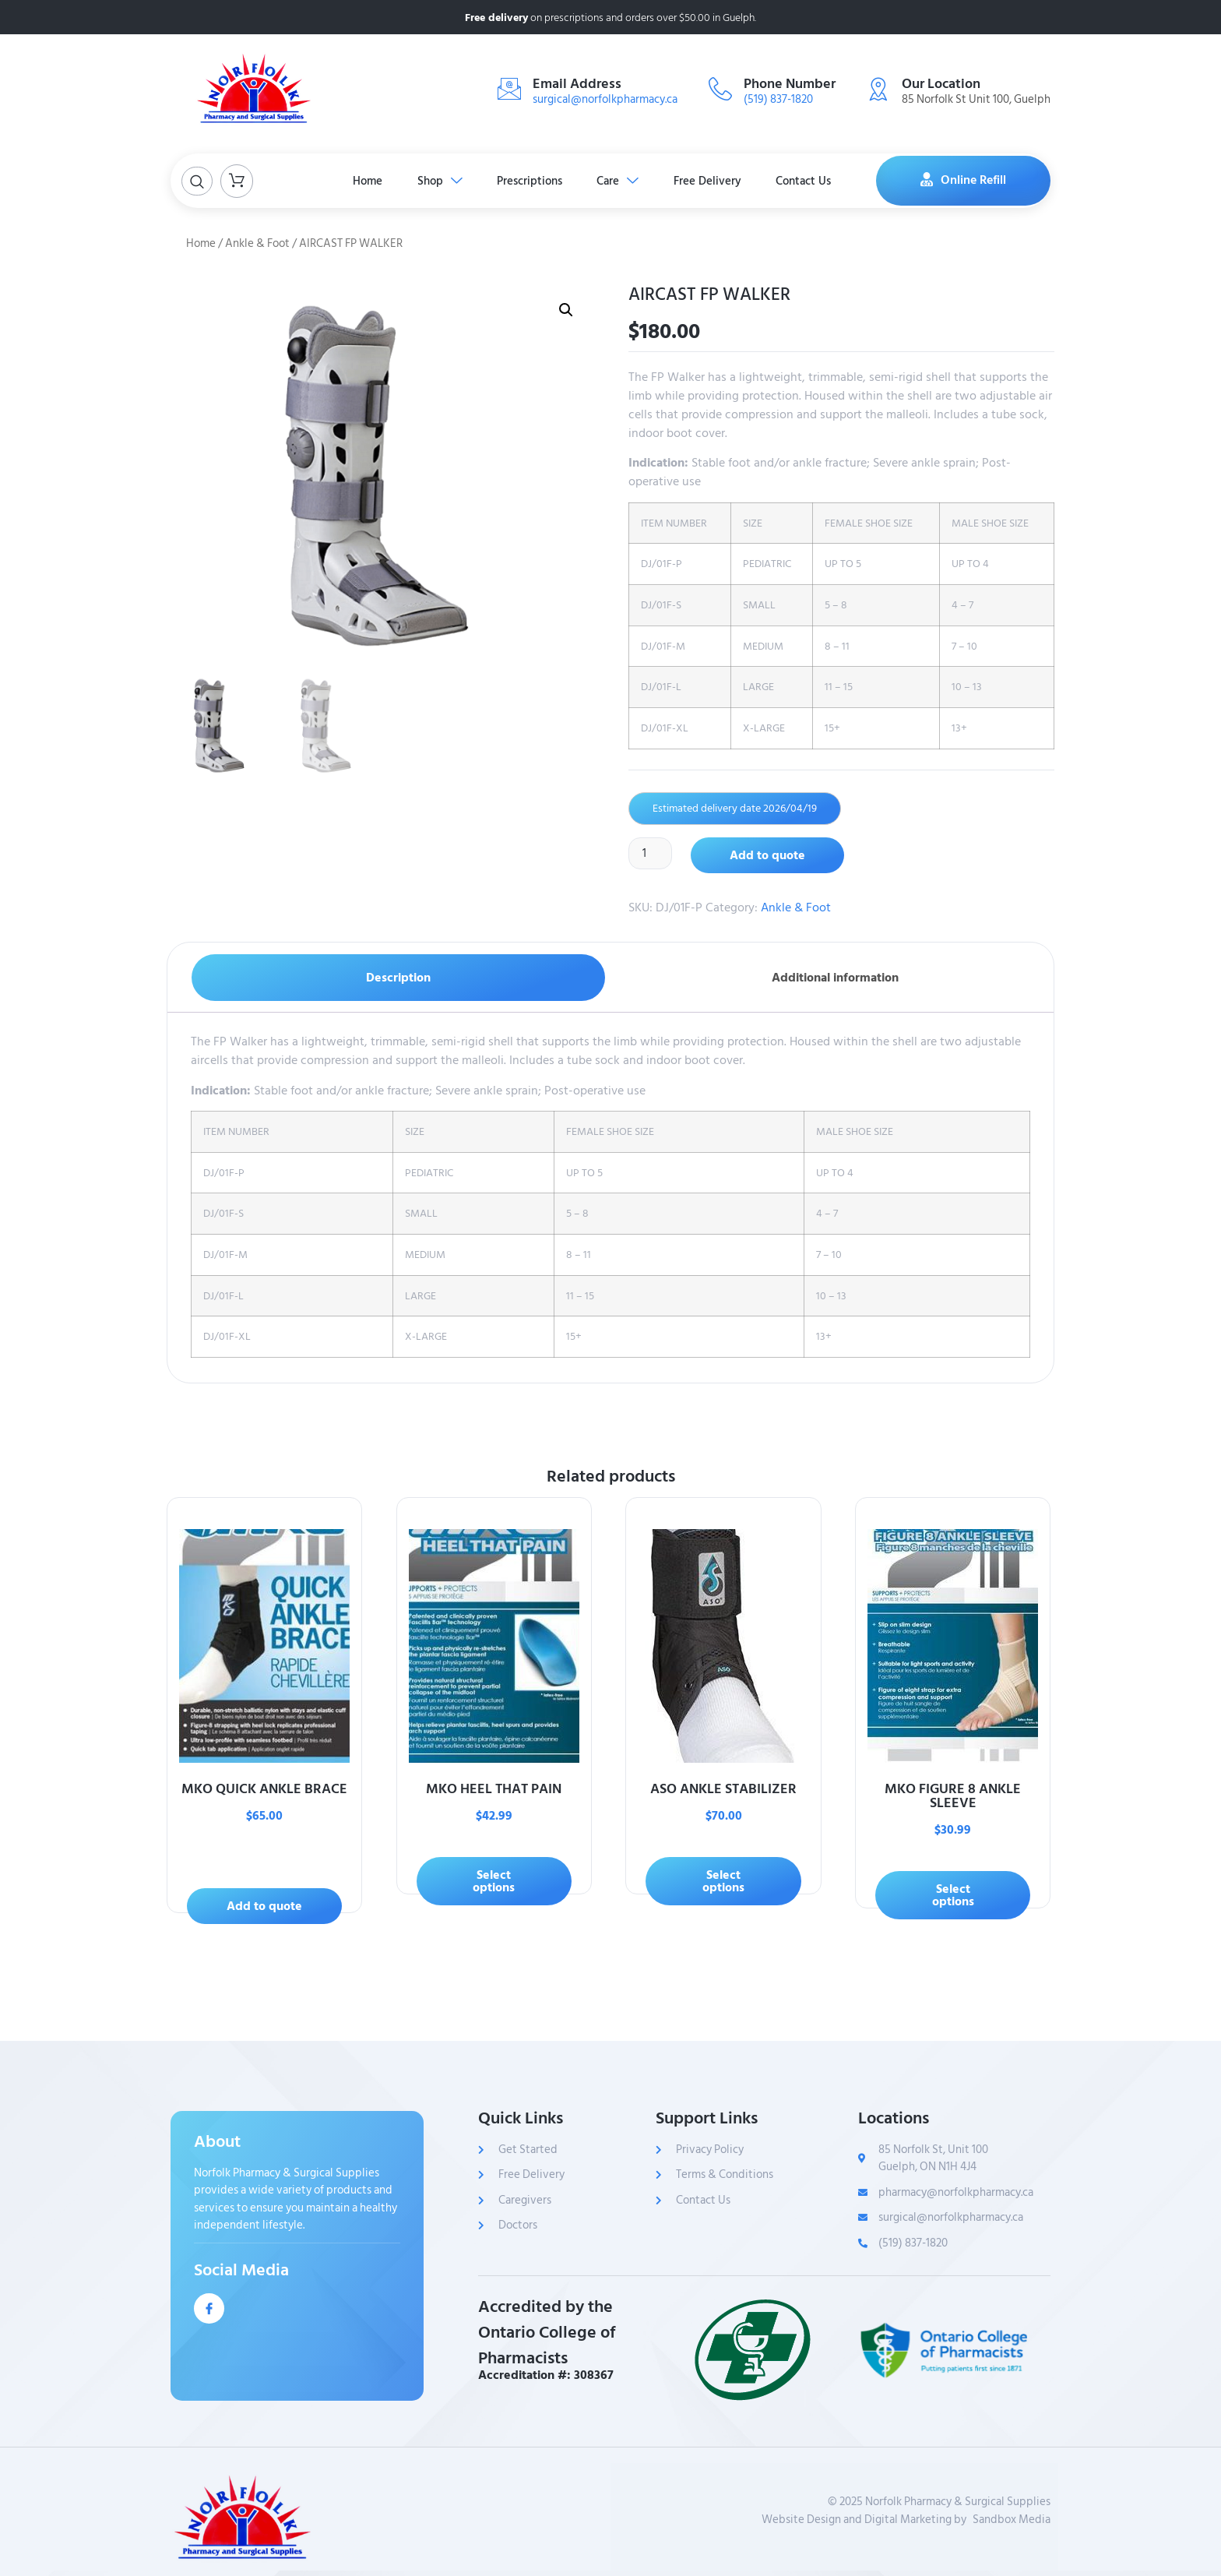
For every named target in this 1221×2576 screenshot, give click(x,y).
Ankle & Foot (257, 243)
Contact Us (815, 180)
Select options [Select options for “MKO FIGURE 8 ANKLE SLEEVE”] (953, 1895)
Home (357, 180)
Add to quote (769, 855)
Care (621, 180)
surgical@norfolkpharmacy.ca (605, 99)
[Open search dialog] (197, 181)
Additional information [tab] (835, 977)
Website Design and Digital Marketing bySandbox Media (906, 2520)
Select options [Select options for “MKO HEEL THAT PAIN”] (494, 1881)
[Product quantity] (651, 853)
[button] (566, 310)
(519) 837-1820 (778, 99)
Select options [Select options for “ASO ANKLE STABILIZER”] (723, 1881)
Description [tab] (398, 977)
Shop (433, 180)
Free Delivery (714, 180)
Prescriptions (528, 180)
